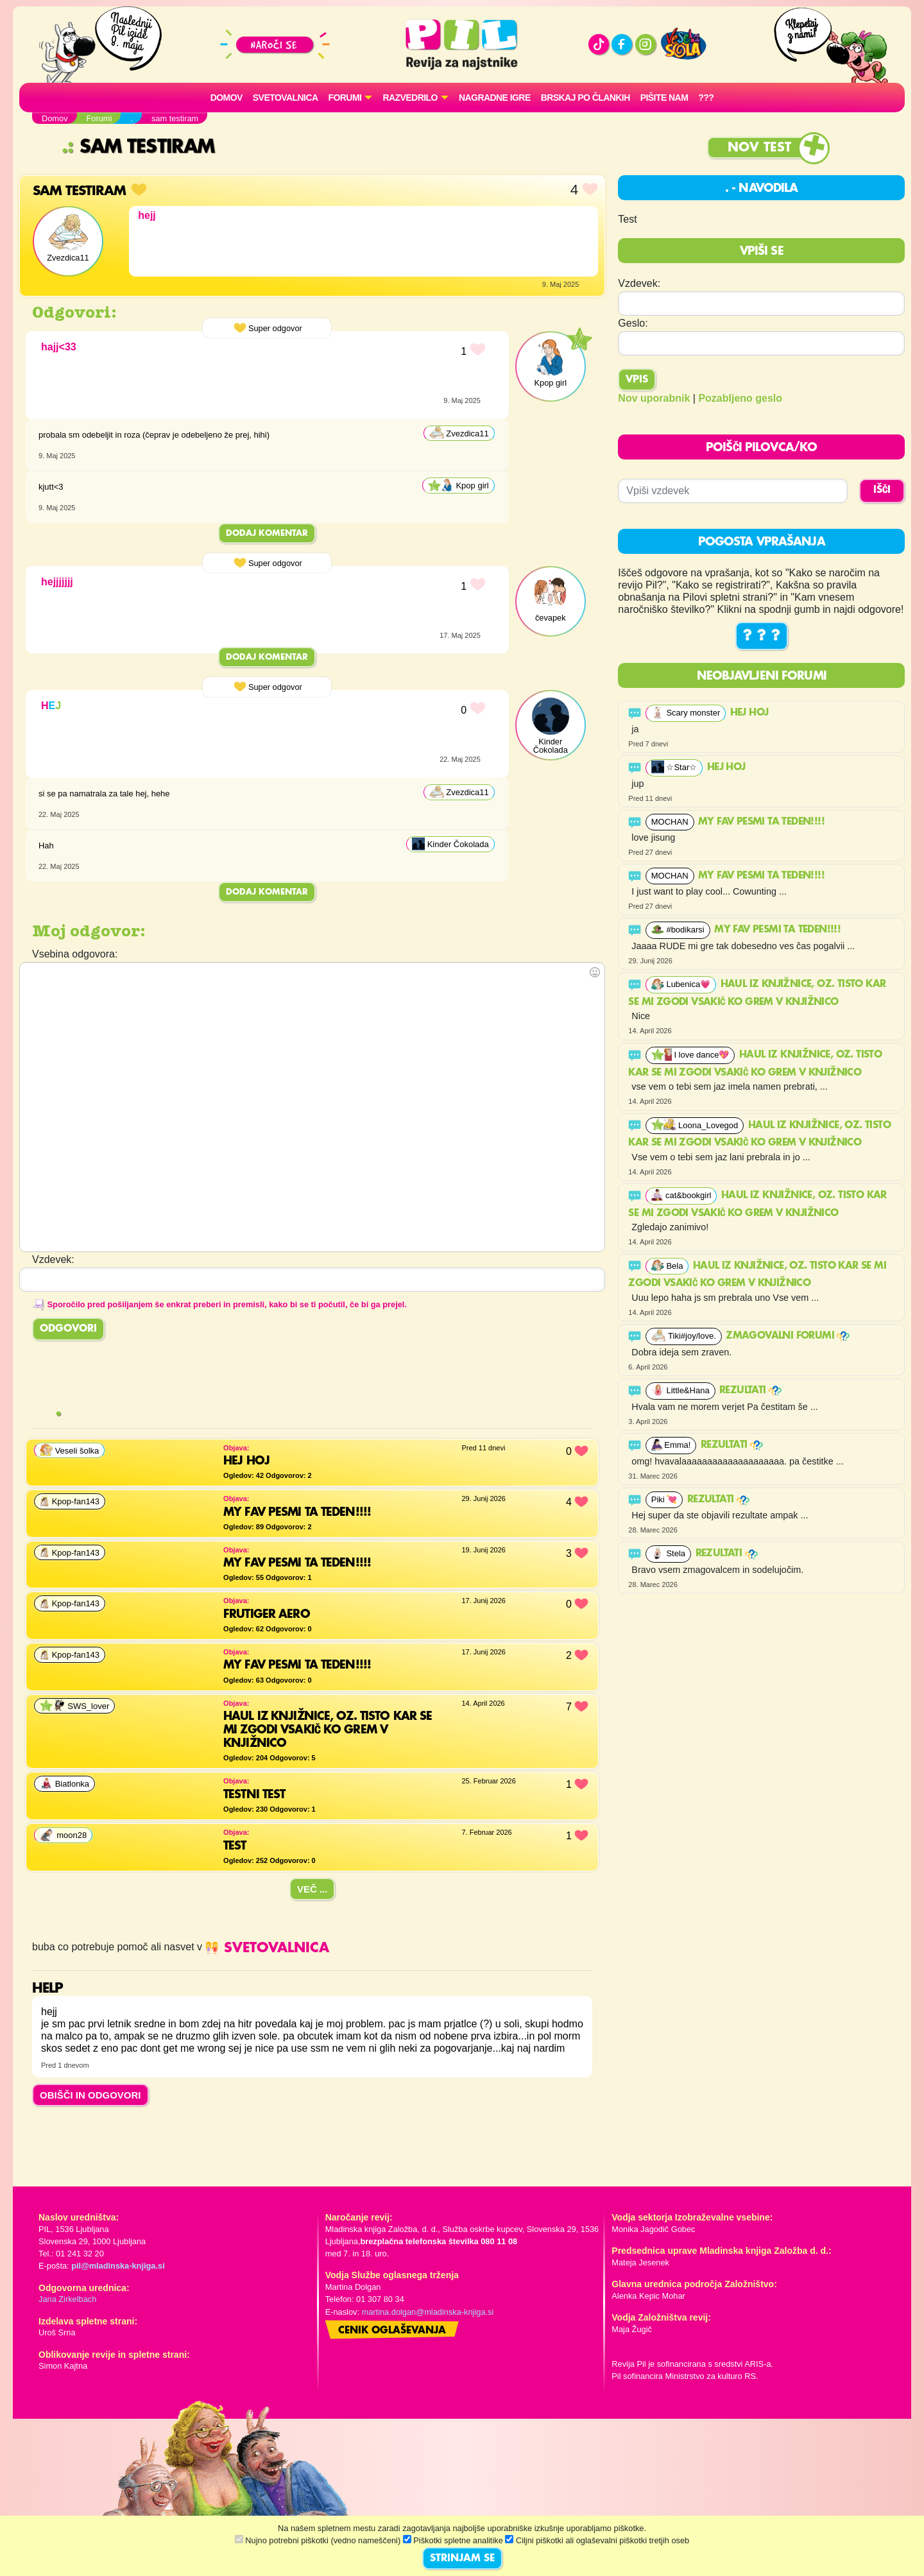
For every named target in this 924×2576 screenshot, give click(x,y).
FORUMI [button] (345, 97)
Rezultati (750, 1391)
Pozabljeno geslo (740, 398)
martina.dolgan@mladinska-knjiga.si (428, 2312)
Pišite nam (664, 97)
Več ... (312, 1889)
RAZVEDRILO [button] (409, 97)
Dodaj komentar (267, 533)
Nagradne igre (495, 97)
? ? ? (761, 636)
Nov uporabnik (654, 398)
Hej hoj (750, 713)
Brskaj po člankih (585, 97)
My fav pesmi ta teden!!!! (762, 822)
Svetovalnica (285, 97)
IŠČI (882, 490)
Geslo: (632, 323)
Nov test (759, 148)
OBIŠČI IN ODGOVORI (90, 2095)
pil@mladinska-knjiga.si (117, 2266)
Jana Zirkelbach (67, 2299)
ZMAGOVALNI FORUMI (788, 1336)
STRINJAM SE (462, 2559)
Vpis (637, 380)
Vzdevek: (639, 283)
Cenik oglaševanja (392, 2331)
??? (706, 97)
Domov (226, 97)
